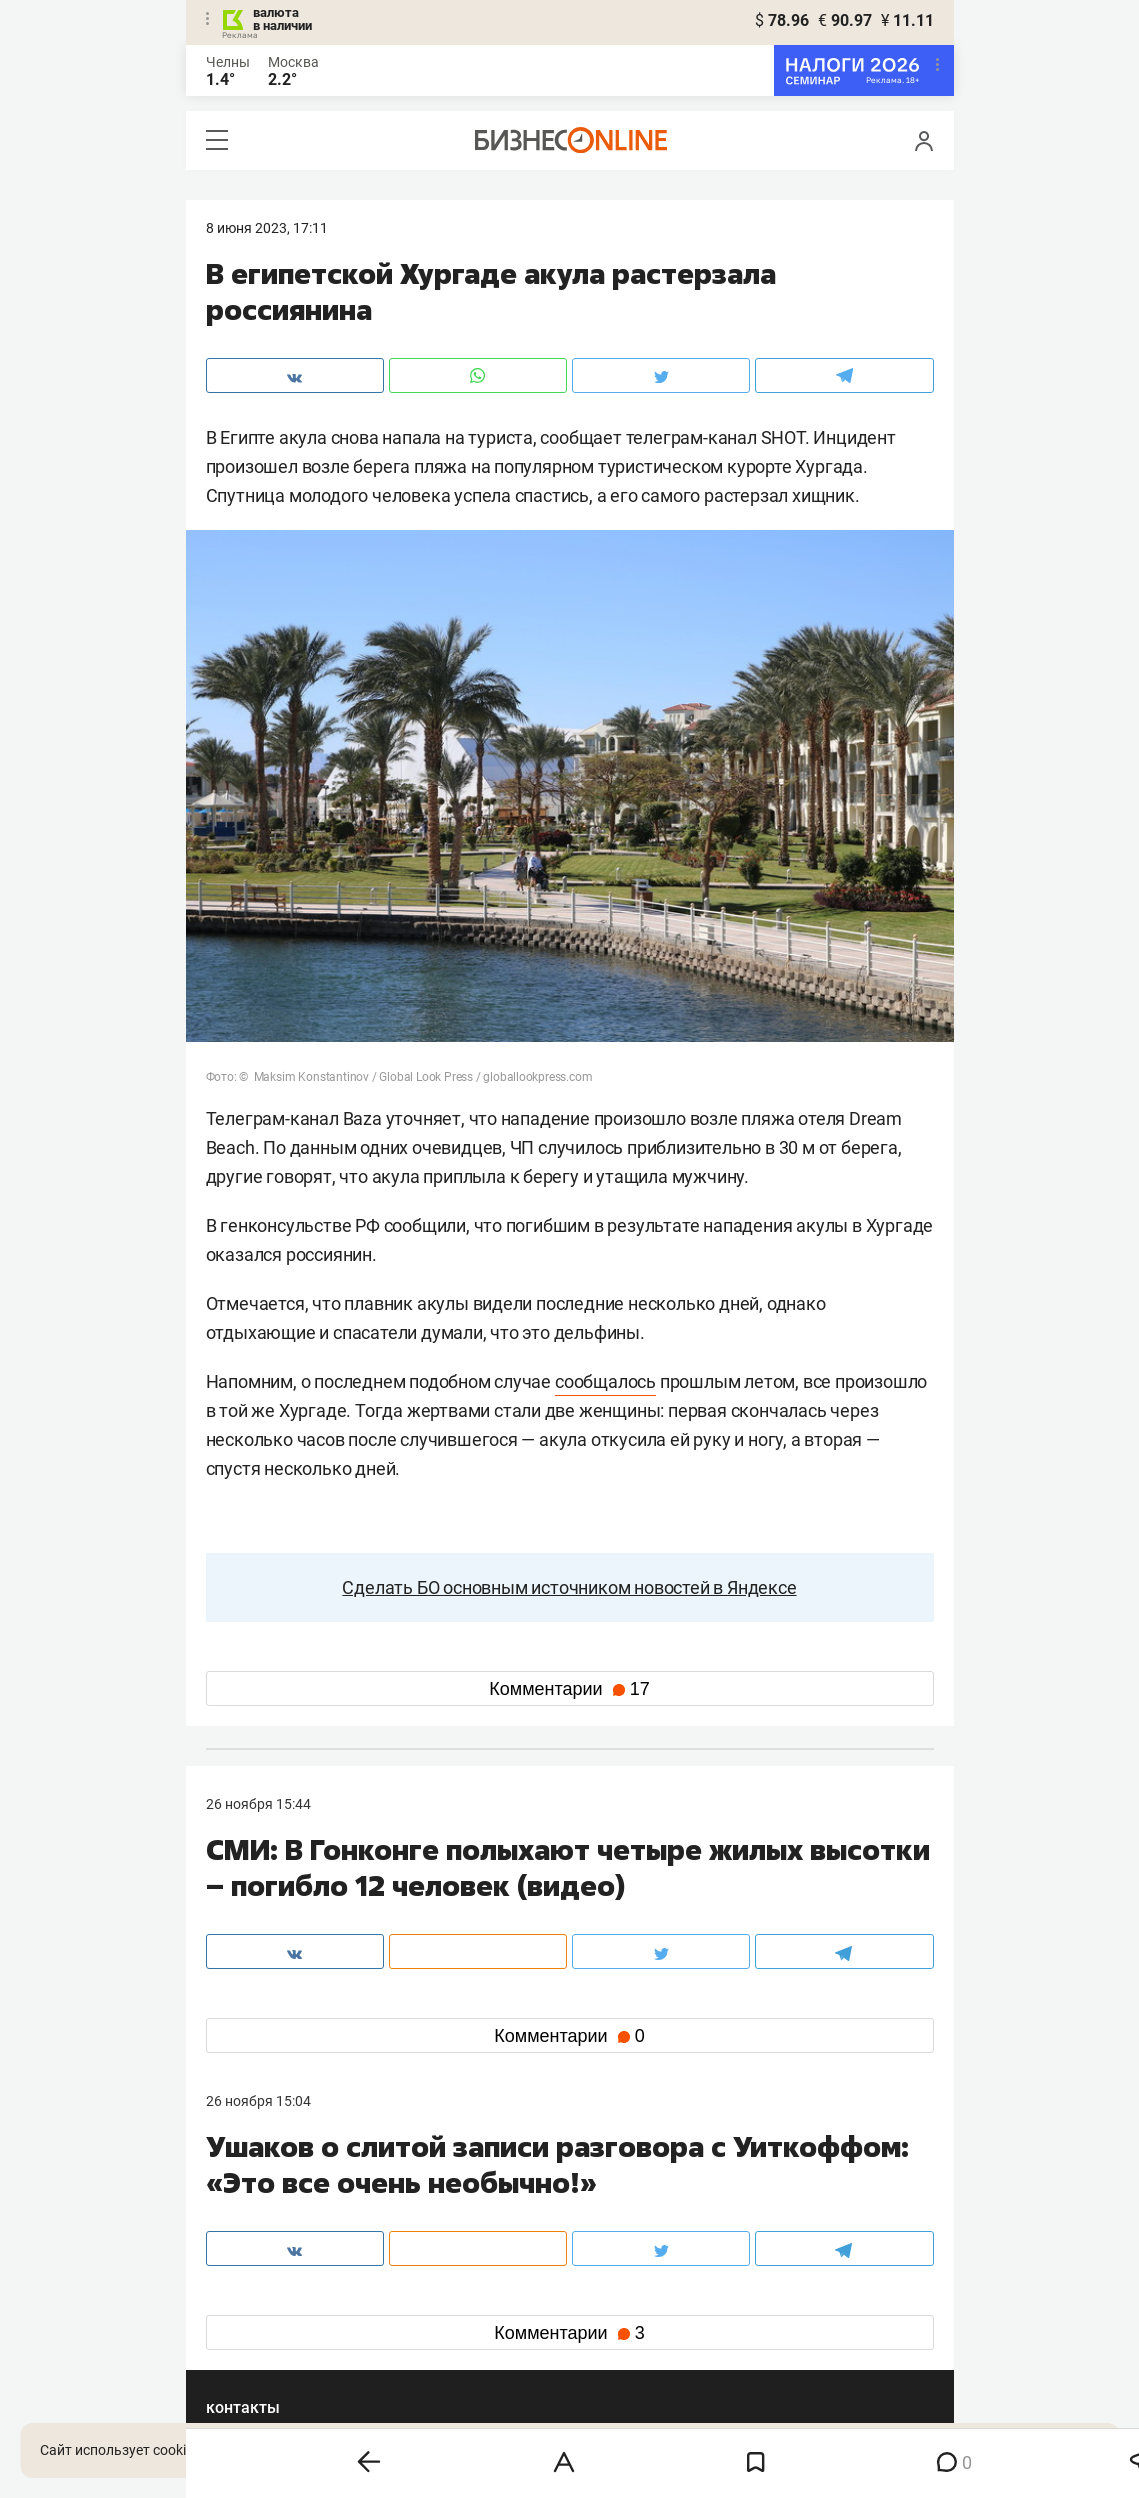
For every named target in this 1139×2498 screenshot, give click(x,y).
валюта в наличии (282, 19)
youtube (249, 2359)
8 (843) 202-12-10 (262, 2202)
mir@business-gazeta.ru (524, 2226)
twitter (606, 2295)
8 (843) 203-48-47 (504, 2202)
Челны (228, 62)
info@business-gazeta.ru (284, 2226)
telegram (251, 2327)
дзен (601, 2327)
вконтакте (258, 2295)
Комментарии (569, 1689)
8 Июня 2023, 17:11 (267, 228)
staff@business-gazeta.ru (772, 2202)
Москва (293, 62)
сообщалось (605, 1381)
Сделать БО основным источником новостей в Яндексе (569, 1587)
